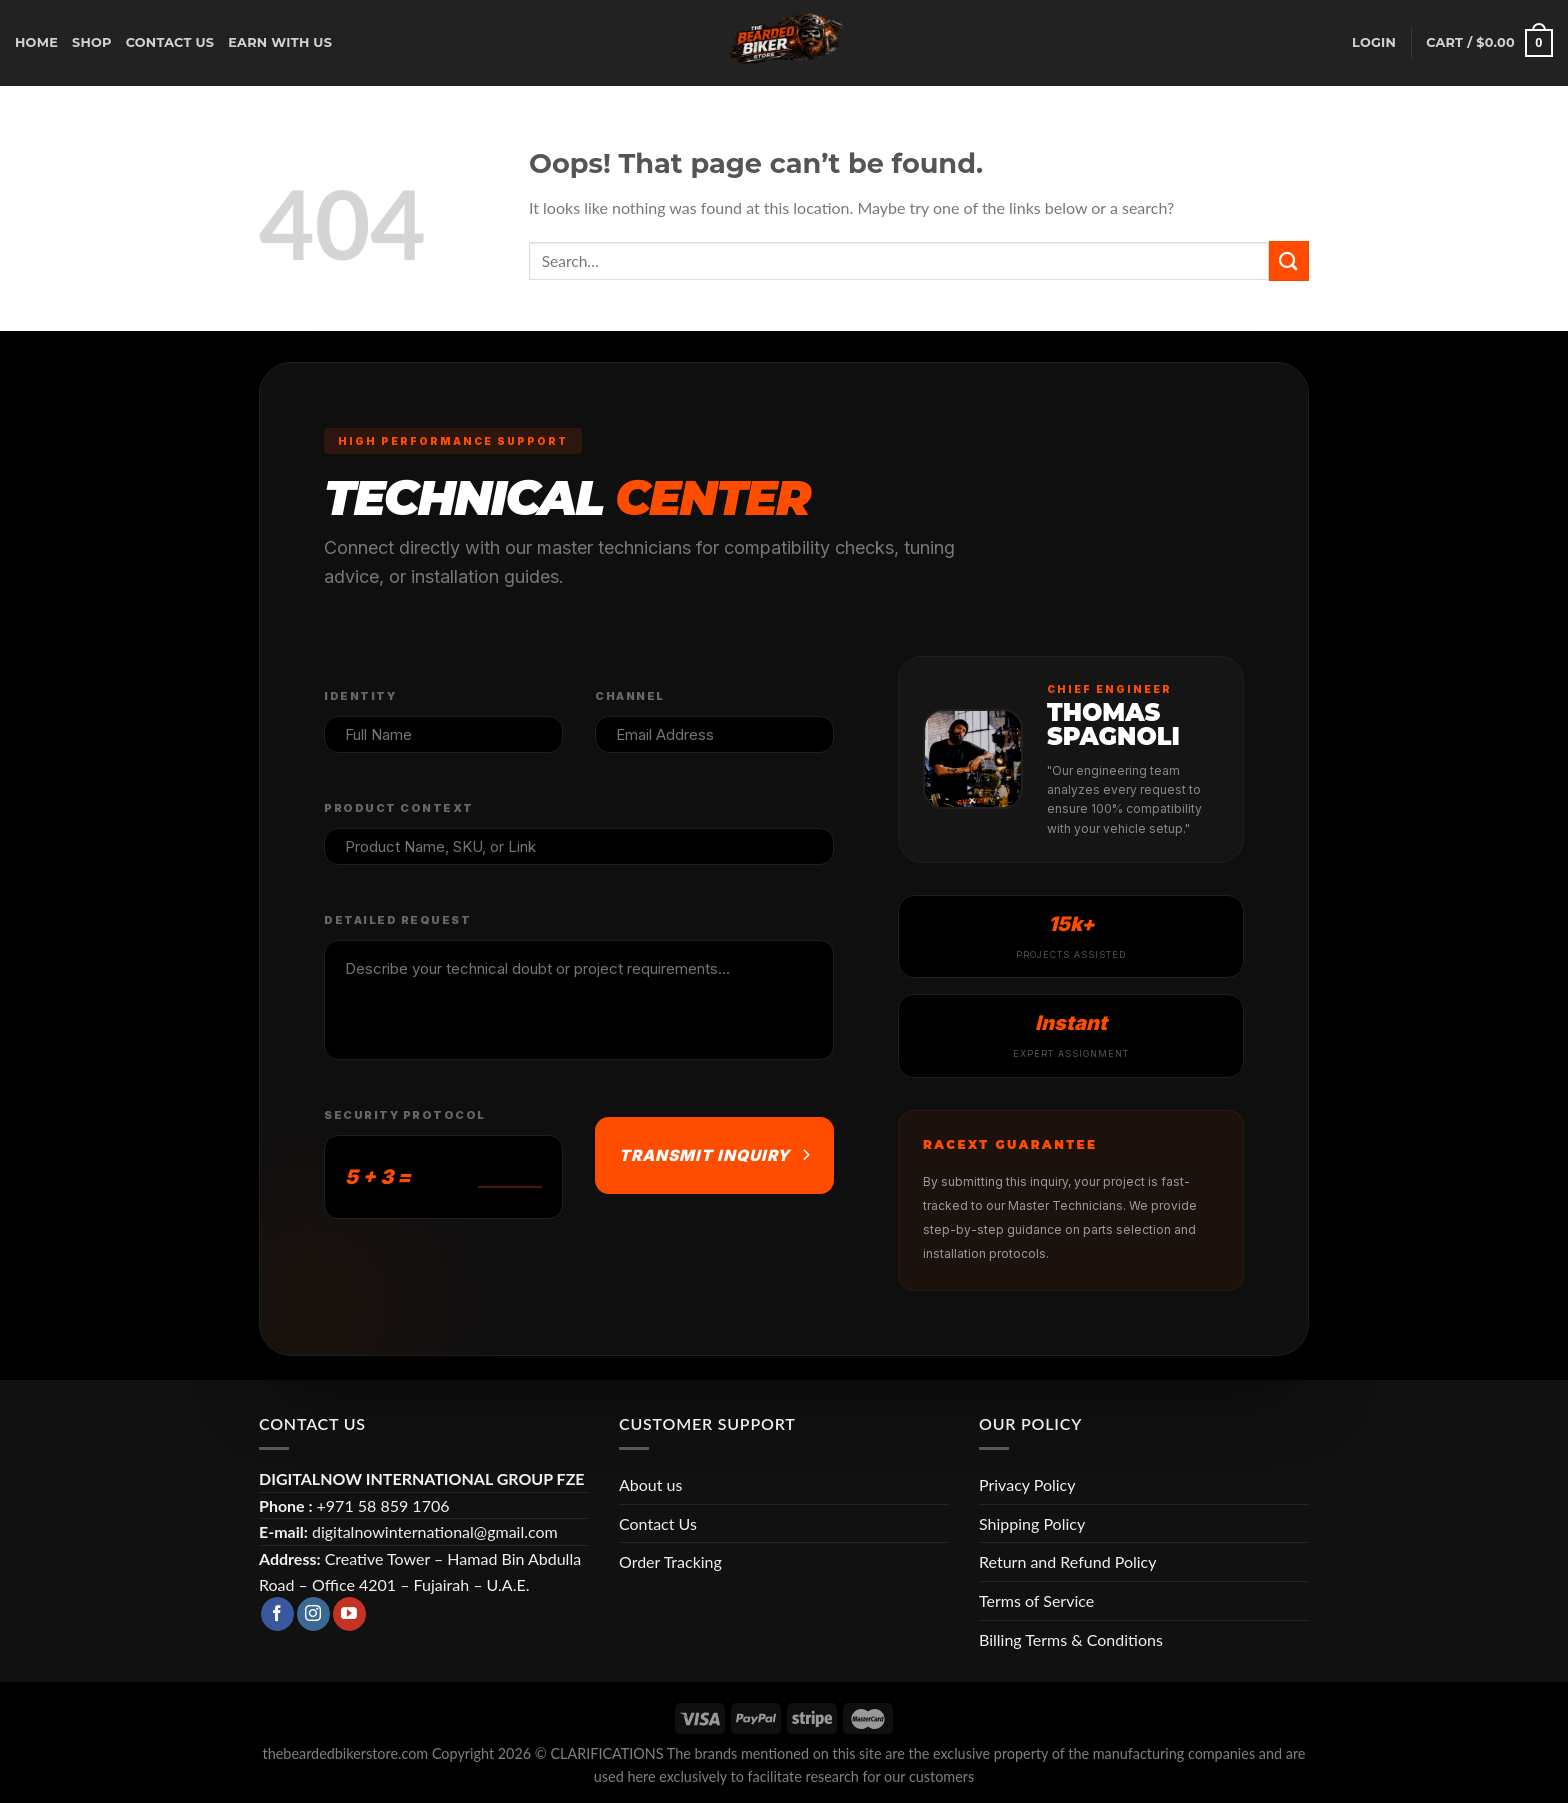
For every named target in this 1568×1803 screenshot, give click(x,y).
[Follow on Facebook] (277, 1614)
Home (36, 42)
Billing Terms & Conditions (1071, 1639)
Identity (360, 696)
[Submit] (1289, 260)
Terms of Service (1036, 1600)
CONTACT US (170, 42)
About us (650, 1484)
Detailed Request (397, 920)
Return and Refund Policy (1067, 1561)
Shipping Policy (1032, 1523)
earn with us (280, 42)
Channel (630, 696)
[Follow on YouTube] (349, 1614)
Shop (92, 42)
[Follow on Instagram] (313, 1614)
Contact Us (658, 1523)
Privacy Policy (1027, 1484)
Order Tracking (670, 1561)
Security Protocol (405, 1115)
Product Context (399, 808)
